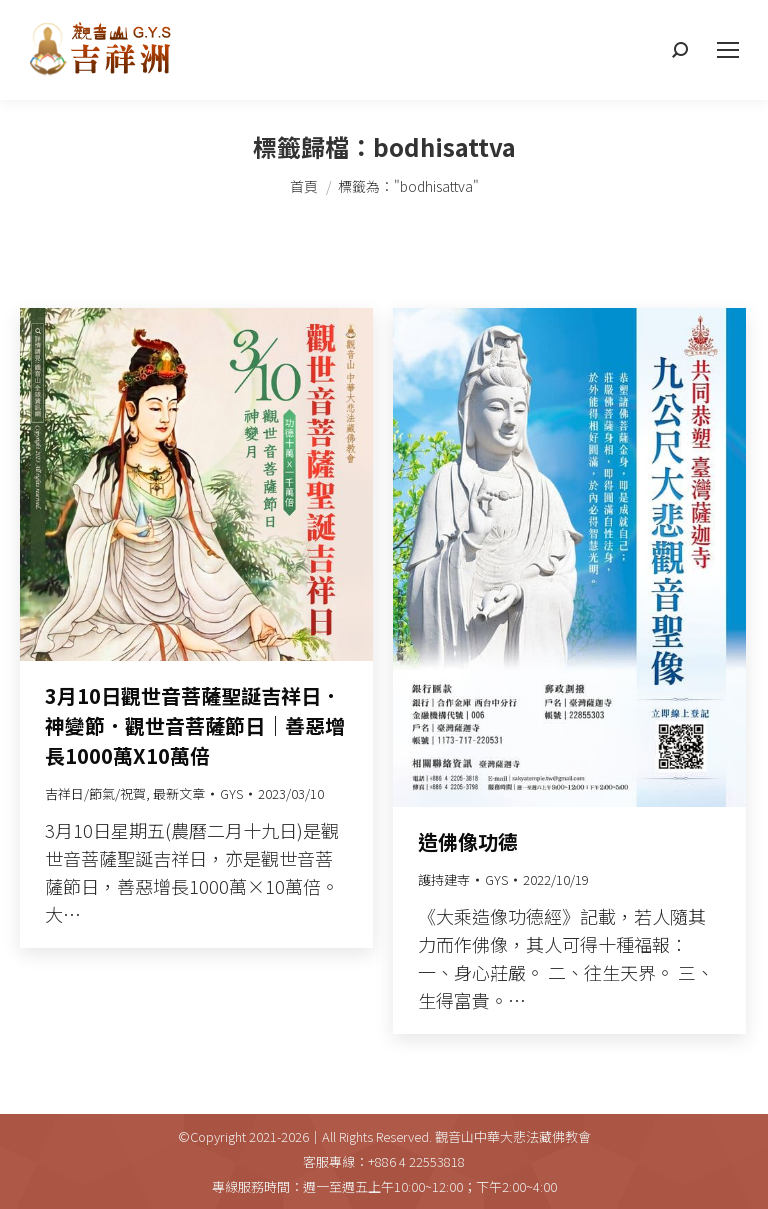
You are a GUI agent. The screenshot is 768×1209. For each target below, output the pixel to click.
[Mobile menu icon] (728, 50)
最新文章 (179, 793)
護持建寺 (444, 879)
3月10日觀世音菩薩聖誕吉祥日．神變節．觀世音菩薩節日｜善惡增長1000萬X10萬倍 (195, 725)
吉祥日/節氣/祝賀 (95, 793)
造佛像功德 (468, 841)
